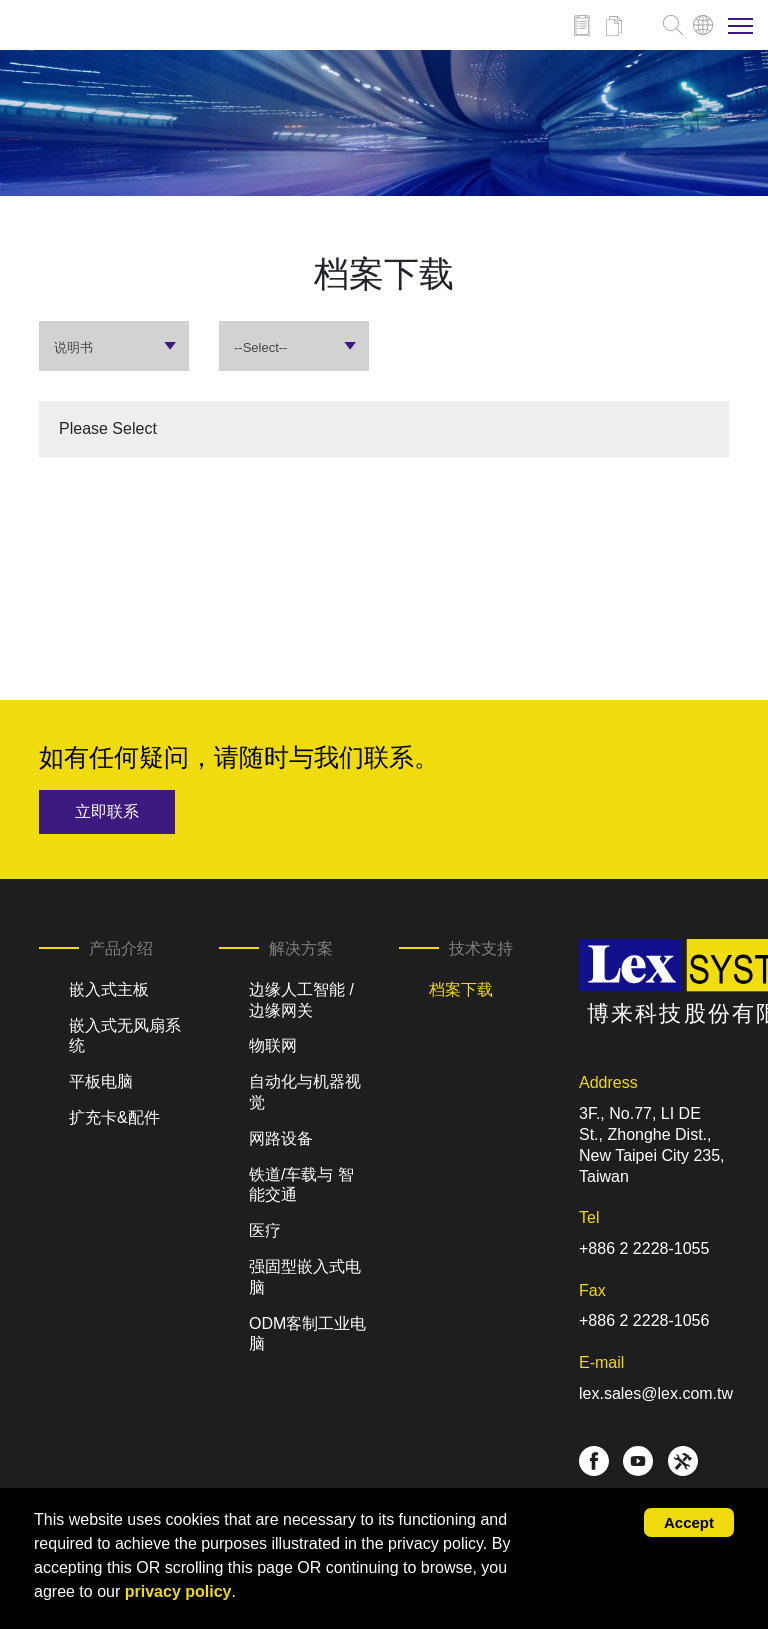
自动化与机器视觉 (305, 1092)
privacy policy (178, 1591)
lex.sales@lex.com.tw (656, 1393)
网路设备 (281, 1138)
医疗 (265, 1230)
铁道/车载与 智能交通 (301, 1185)
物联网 (273, 1045)
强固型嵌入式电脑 (305, 1277)
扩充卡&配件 (114, 1117)
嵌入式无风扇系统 (125, 1036)
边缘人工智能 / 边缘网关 (301, 1000)
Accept (689, 1522)
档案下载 (461, 989)
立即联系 (107, 811)
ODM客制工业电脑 (307, 1334)
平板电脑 (101, 1081)
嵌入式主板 (109, 989)
